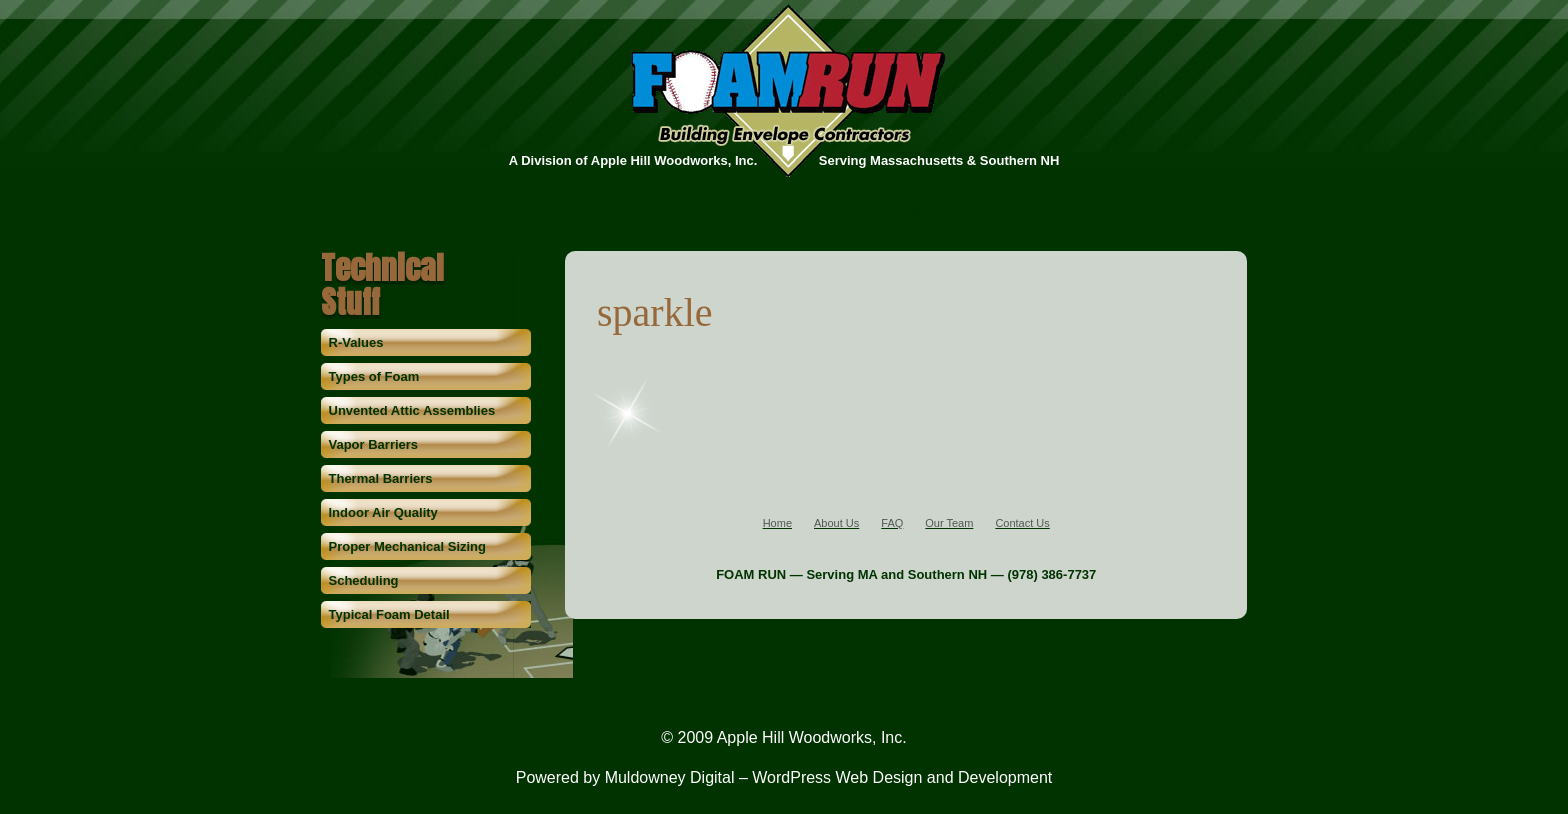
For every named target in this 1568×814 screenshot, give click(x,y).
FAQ (762, 212)
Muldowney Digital (670, 777)
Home (485, 212)
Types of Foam (374, 376)
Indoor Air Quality (383, 512)
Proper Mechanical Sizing (408, 546)
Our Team (900, 212)
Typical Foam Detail (389, 614)
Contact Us (1063, 212)
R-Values (356, 342)
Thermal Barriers (381, 478)
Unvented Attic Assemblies (412, 410)
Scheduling (364, 580)
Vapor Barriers (374, 444)
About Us (626, 212)
